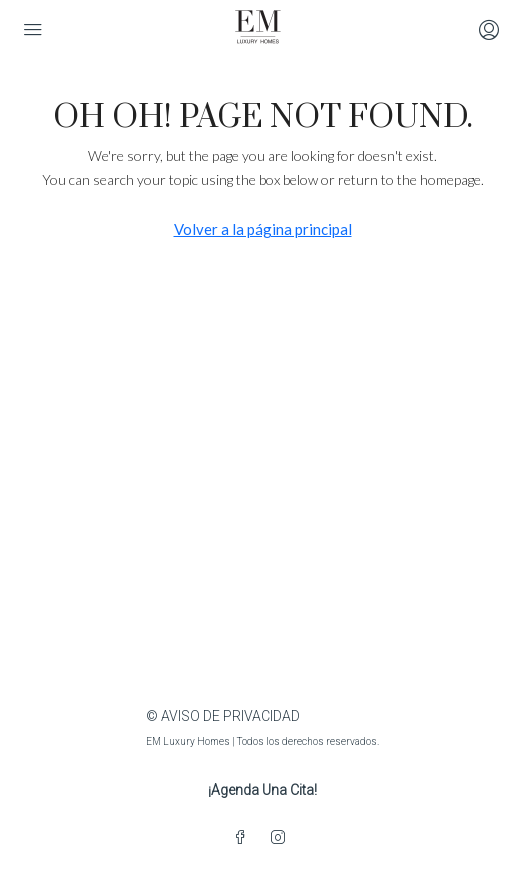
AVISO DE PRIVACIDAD (230, 716)
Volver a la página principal (263, 229)
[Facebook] (244, 838)
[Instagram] (282, 838)
